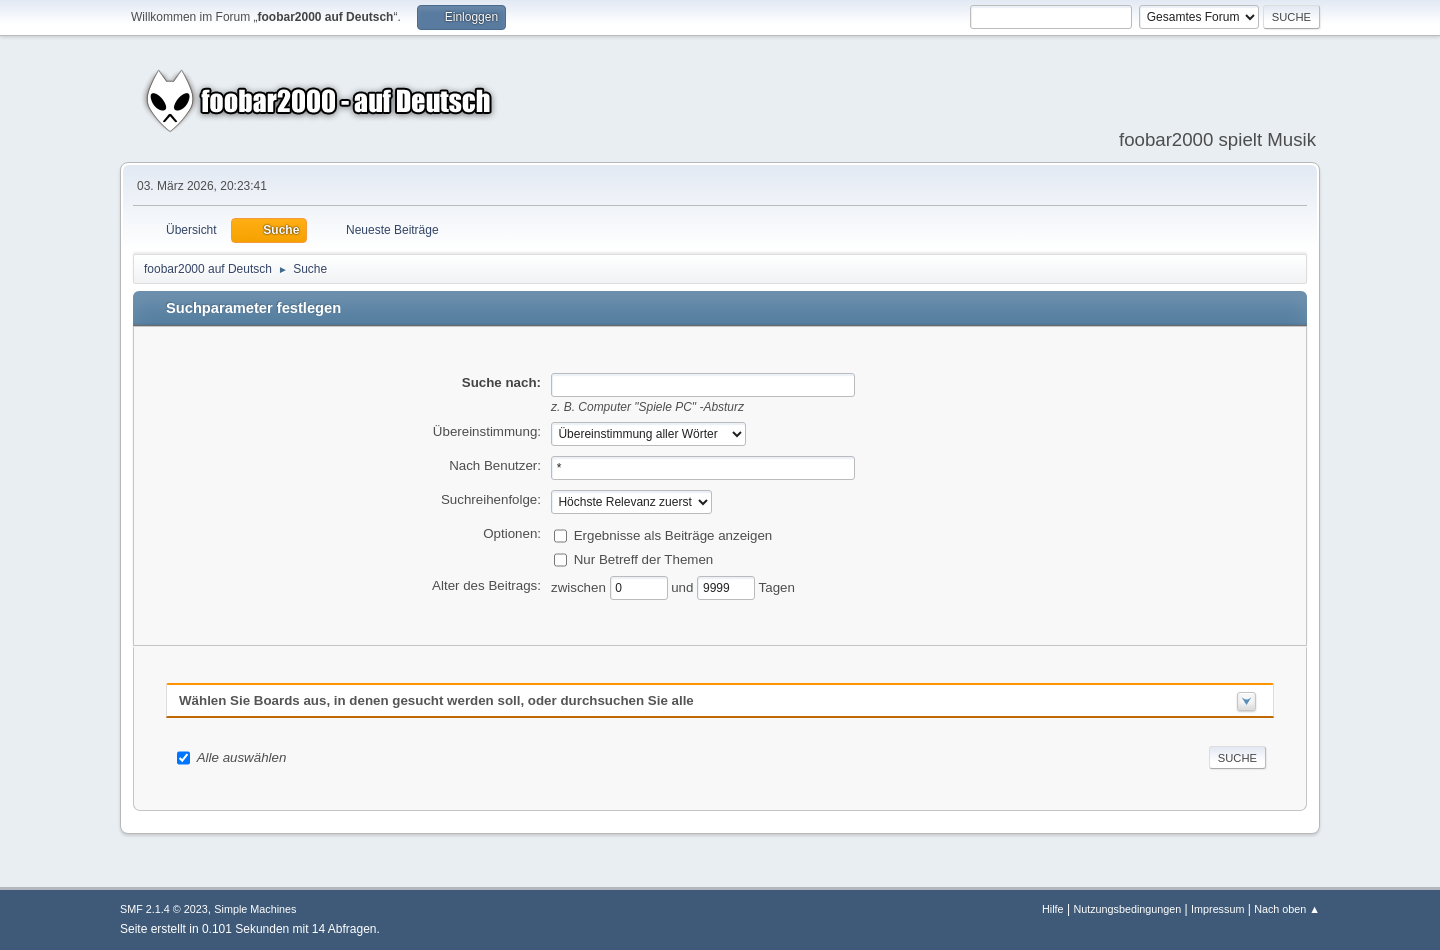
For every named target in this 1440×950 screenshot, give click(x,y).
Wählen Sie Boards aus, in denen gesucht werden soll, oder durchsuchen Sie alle (436, 700)
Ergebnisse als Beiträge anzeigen (673, 534)
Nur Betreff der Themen (644, 558)
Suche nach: (501, 382)
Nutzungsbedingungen (1127, 909)
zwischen (580, 586)
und (684, 586)
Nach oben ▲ (1287, 909)
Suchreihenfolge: (491, 499)
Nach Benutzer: (495, 465)
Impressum (1217, 909)
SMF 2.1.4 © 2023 (164, 909)
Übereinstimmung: (487, 431)
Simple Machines (255, 909)
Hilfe (1053, 909)
